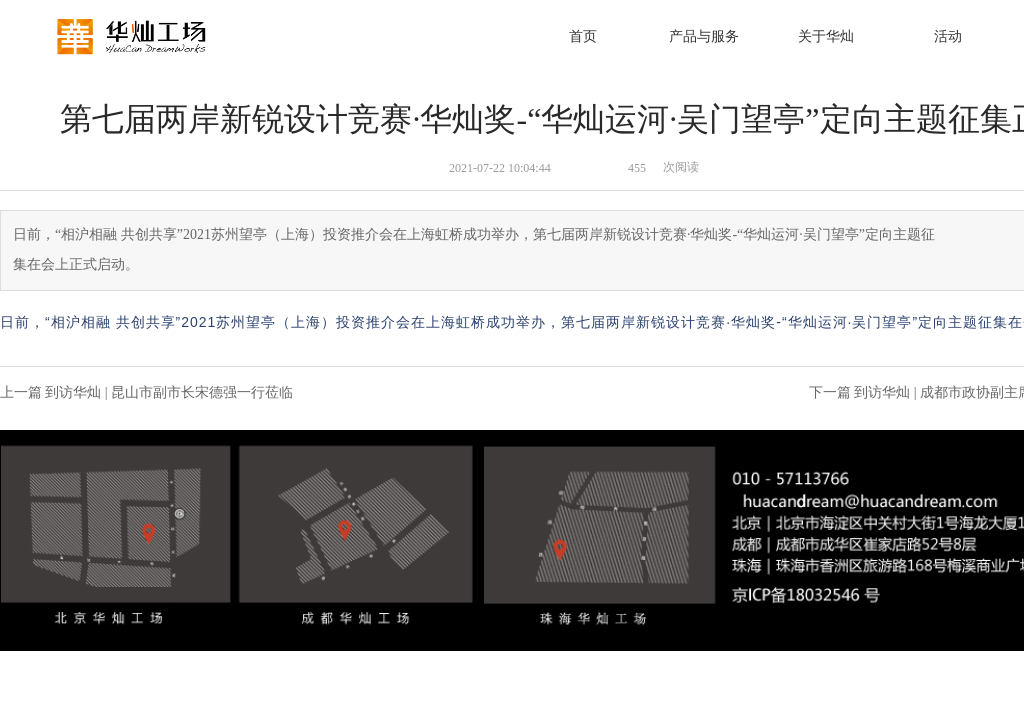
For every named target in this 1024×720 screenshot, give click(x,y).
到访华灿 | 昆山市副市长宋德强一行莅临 (169, 392)
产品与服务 (704, 36)
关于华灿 (826, 36)
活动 (948, 36)
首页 (583, 36)
